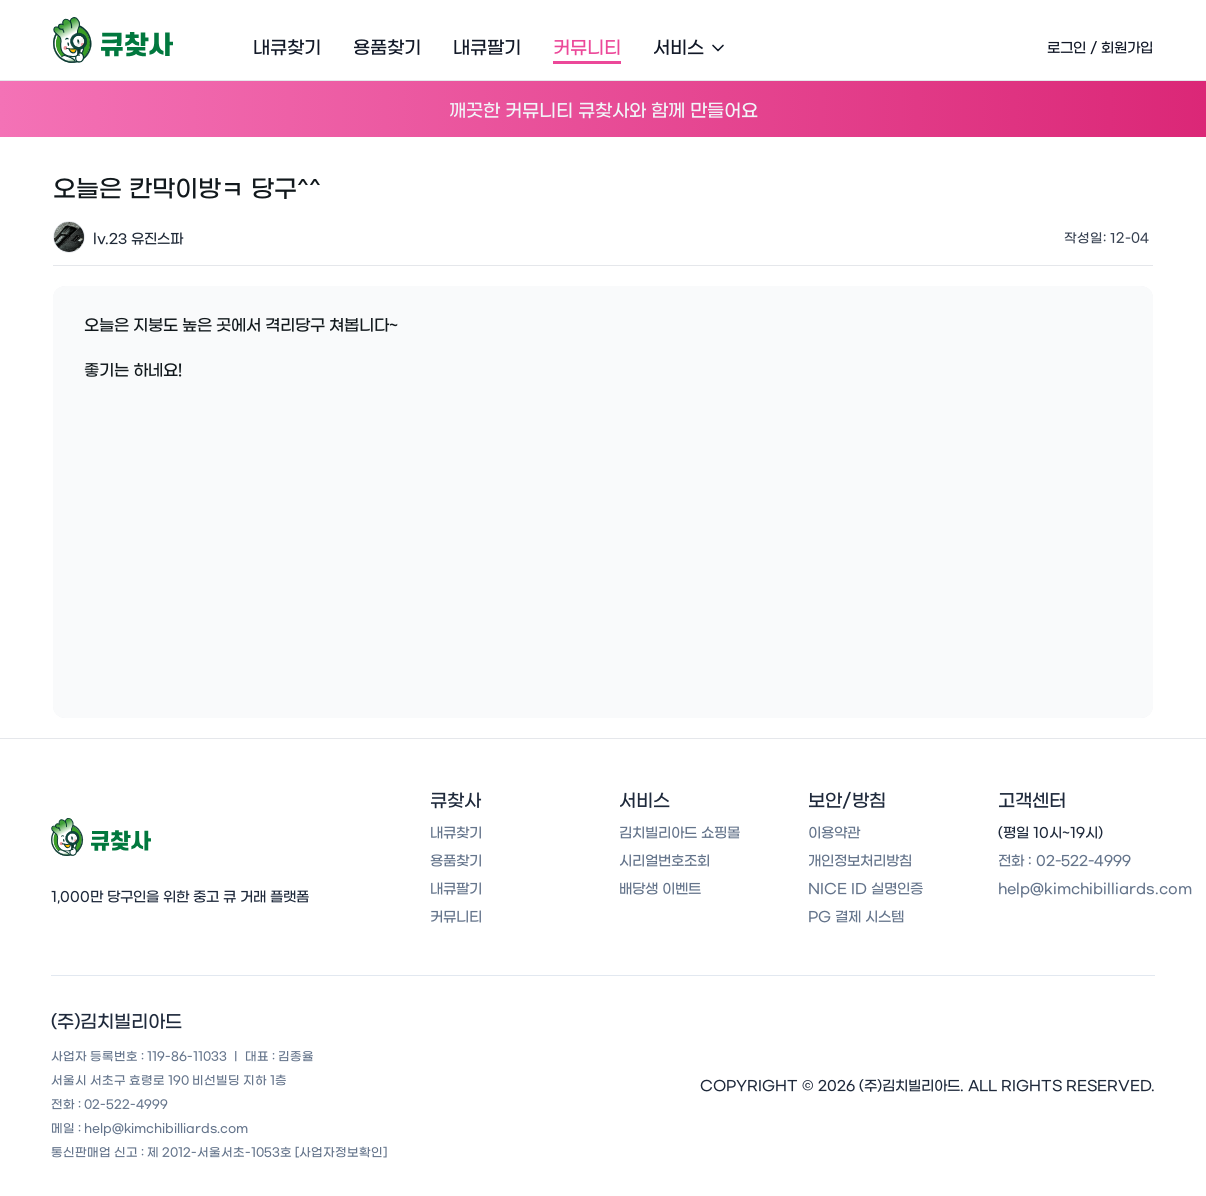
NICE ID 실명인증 (865, 889)
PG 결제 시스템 (856, 917)
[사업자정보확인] (341, 1152)
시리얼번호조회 (664, 861)
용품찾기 (387, 48)
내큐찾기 (287, 48)
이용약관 (834, 833)
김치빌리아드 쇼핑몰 (679, 833)
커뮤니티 (587, 48)
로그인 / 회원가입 (1100, 48)
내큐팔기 (487, 48)
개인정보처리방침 (860, 861)
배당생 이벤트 (660, 889)
